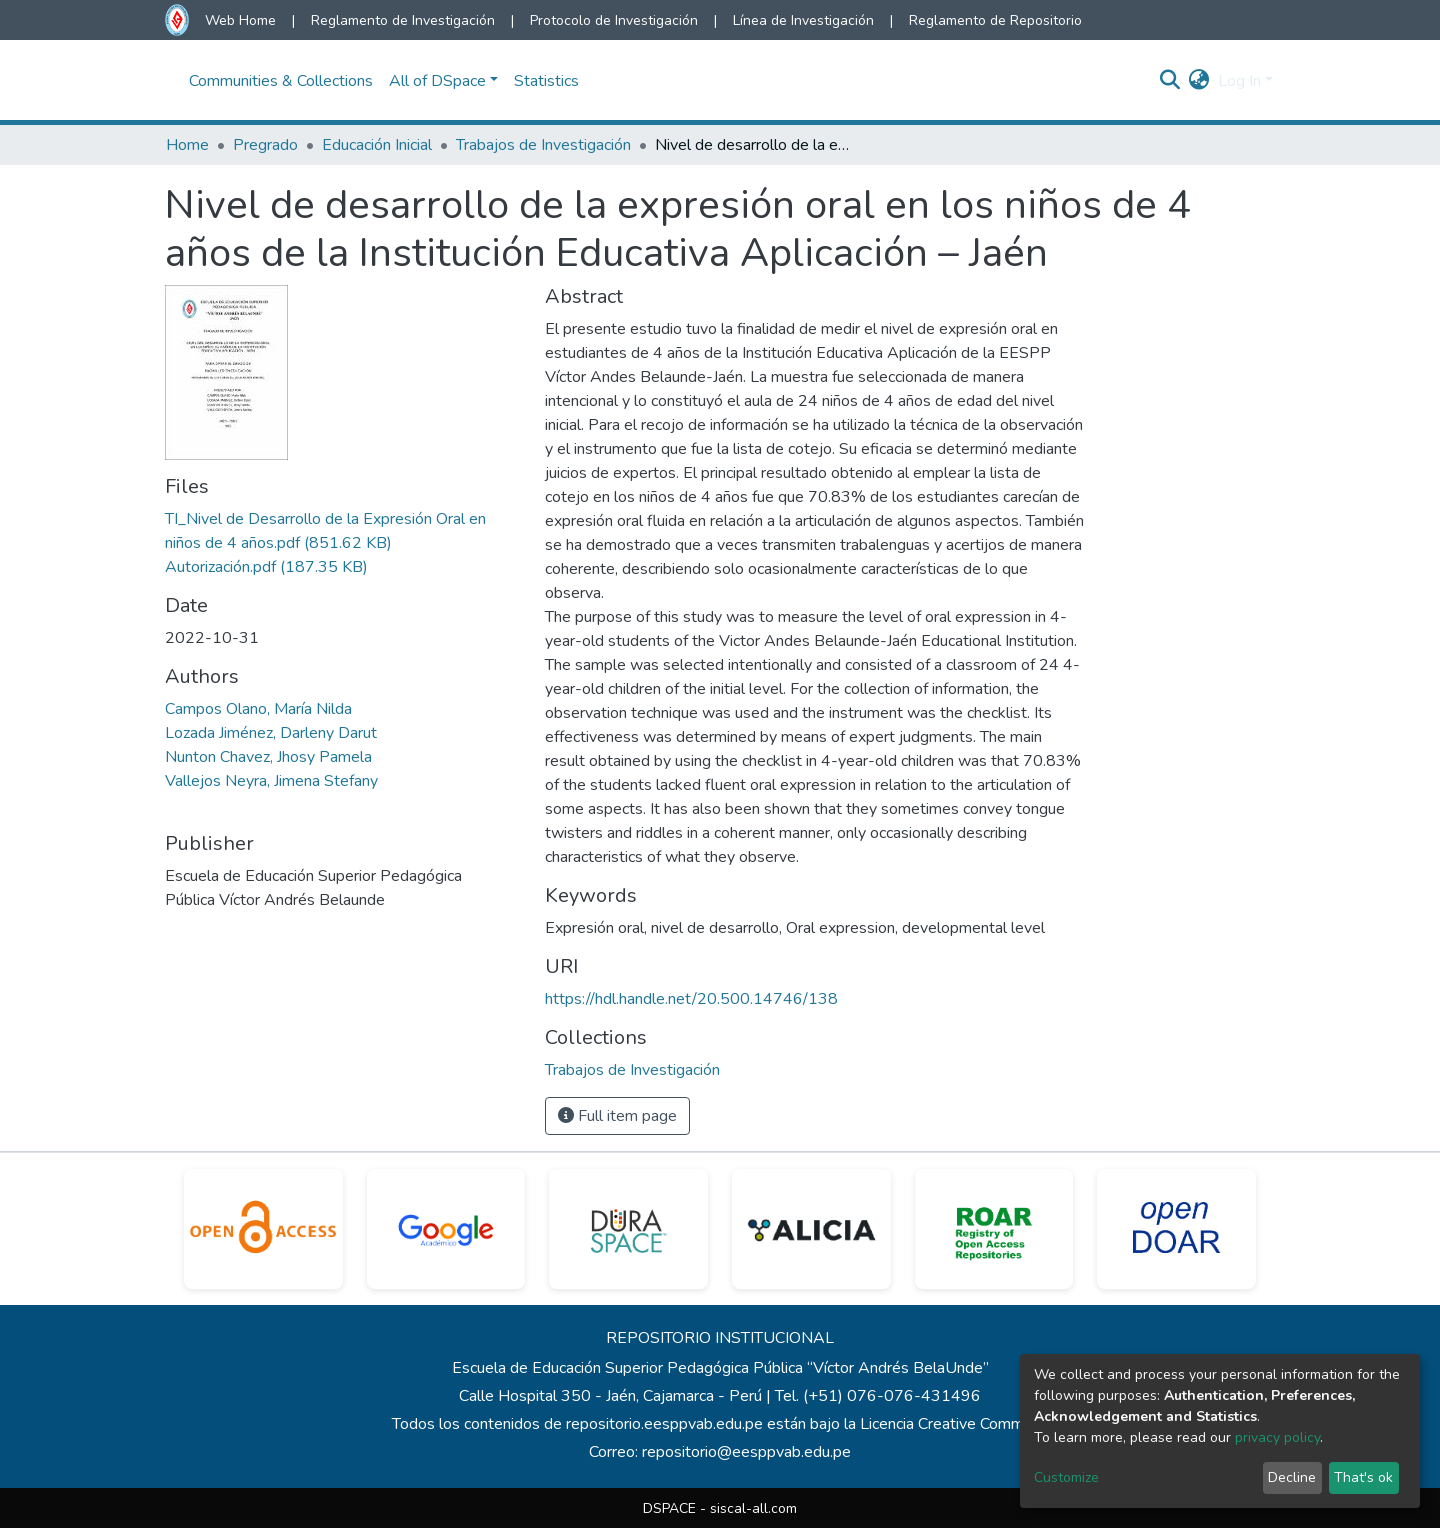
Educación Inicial (377, 145)
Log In (1239, 81)
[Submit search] (1170, 81)
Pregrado (265, 145)
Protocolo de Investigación (614, 20)
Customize (1066, 1477)
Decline (1292, 1477)
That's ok (1363, 1477)
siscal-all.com (753, 1508)
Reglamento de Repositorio (995, 20)
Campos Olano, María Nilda (258, 709)
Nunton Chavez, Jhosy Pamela (268, 757)
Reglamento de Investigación (403, 20)
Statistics (546, 81)
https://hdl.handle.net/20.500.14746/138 (691, 999)
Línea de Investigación (803, 20)
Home (187, 145)
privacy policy (1277, 1437)
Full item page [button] (617, 1116)
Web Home (240, 20)
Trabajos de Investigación (543, 145)
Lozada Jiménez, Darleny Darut (271, 733)
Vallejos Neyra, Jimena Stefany (271, 781)
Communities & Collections (281, 81)
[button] (1199, 81)
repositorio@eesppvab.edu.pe (746, 1452)
